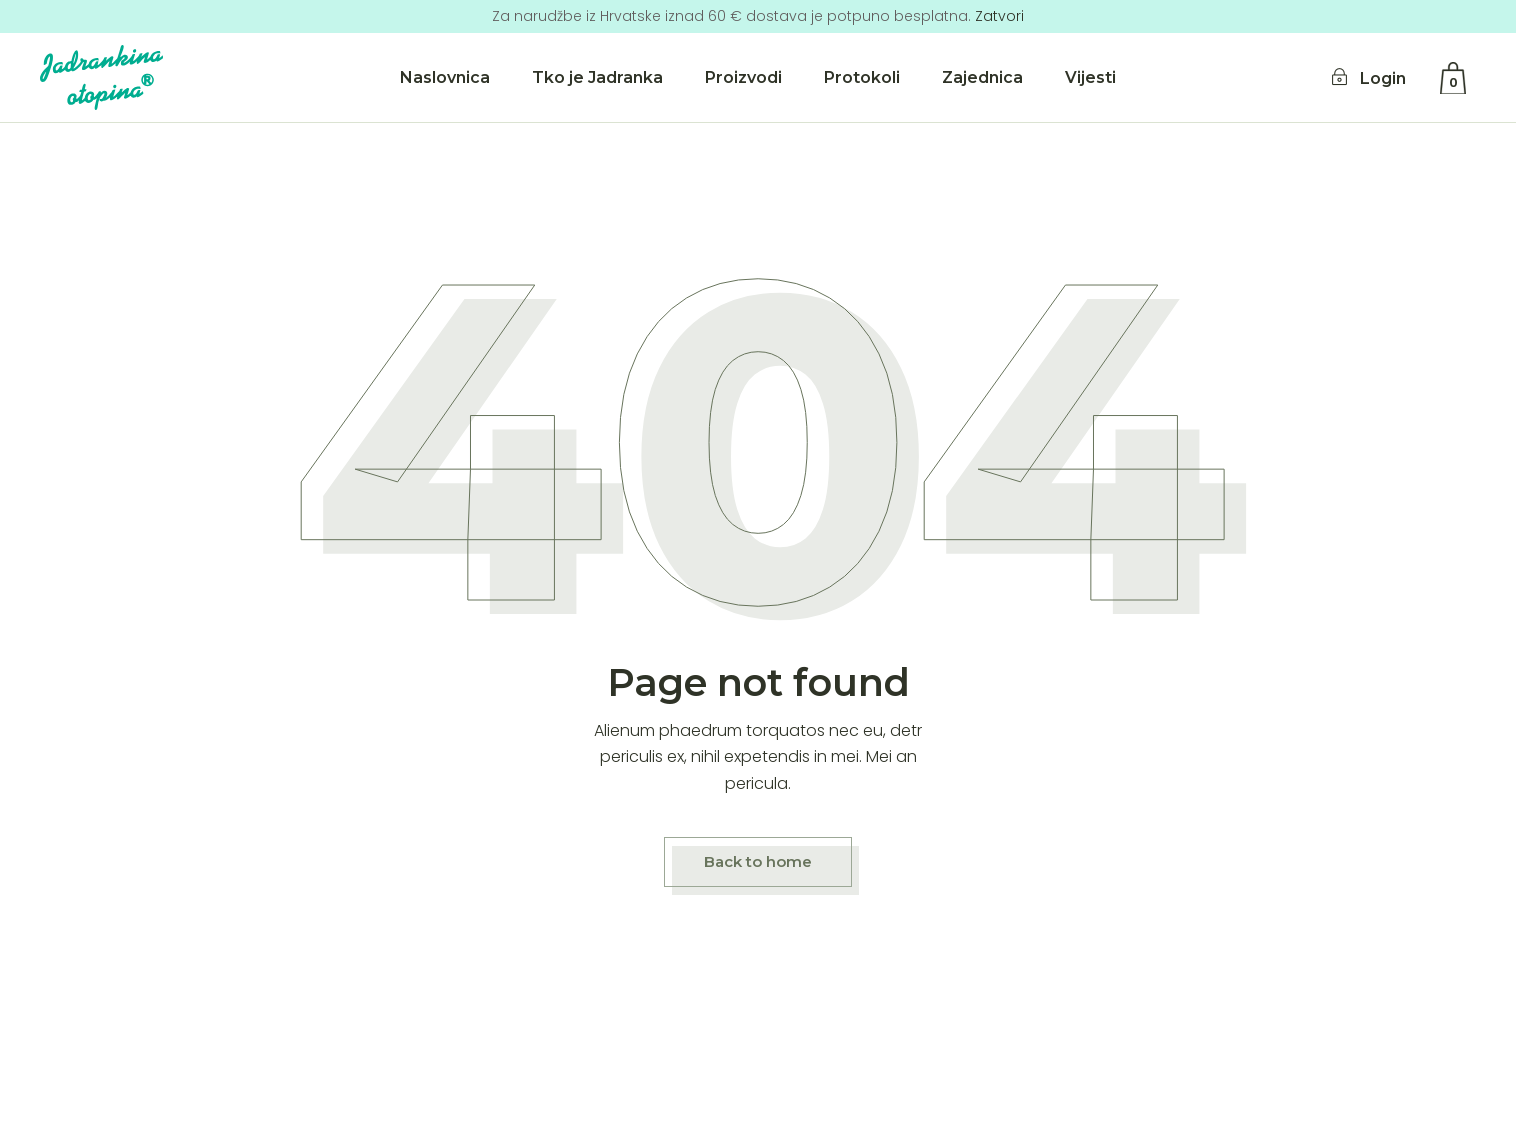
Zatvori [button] (999, 16)
